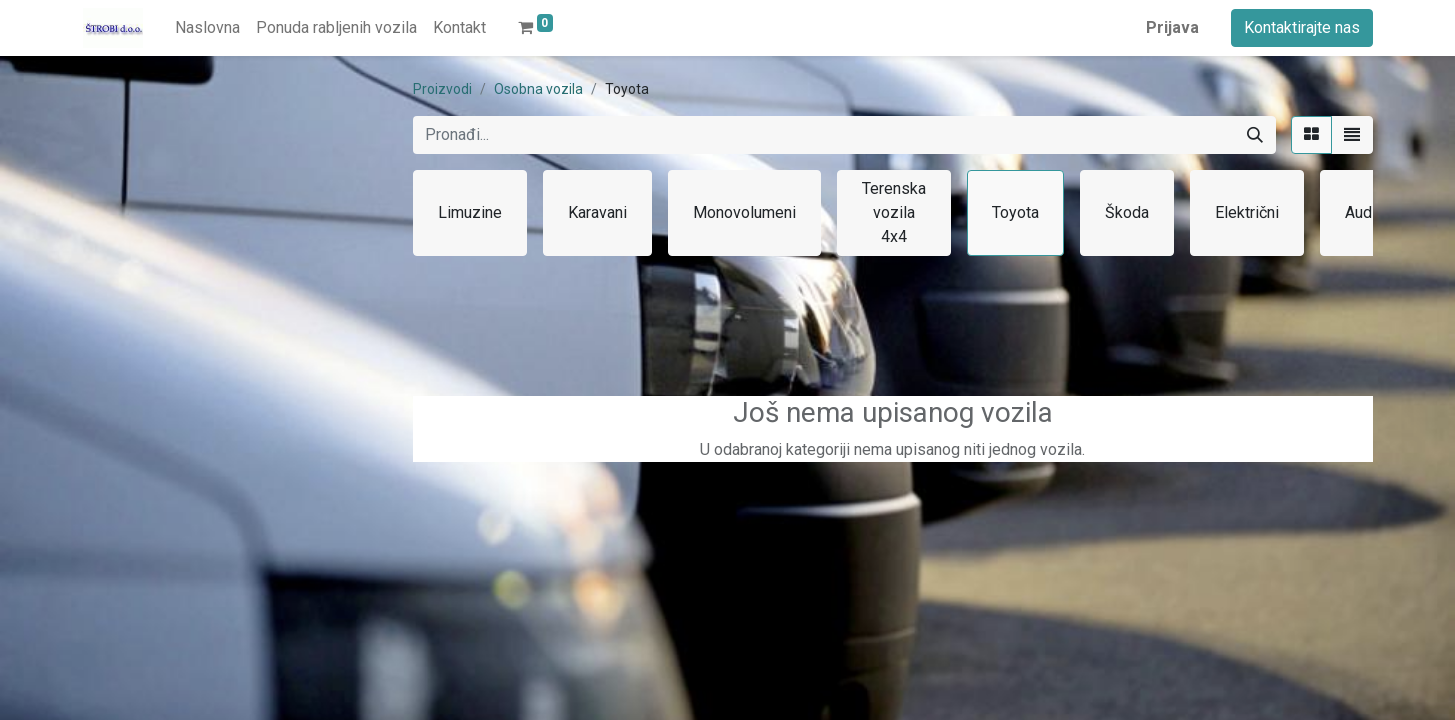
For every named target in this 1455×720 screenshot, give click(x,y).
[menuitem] (207, 28)
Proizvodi (442, 89)
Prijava (1172, 27)
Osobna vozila (538, 89)
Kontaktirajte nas (1302, 27)
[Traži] (1255, 135)
